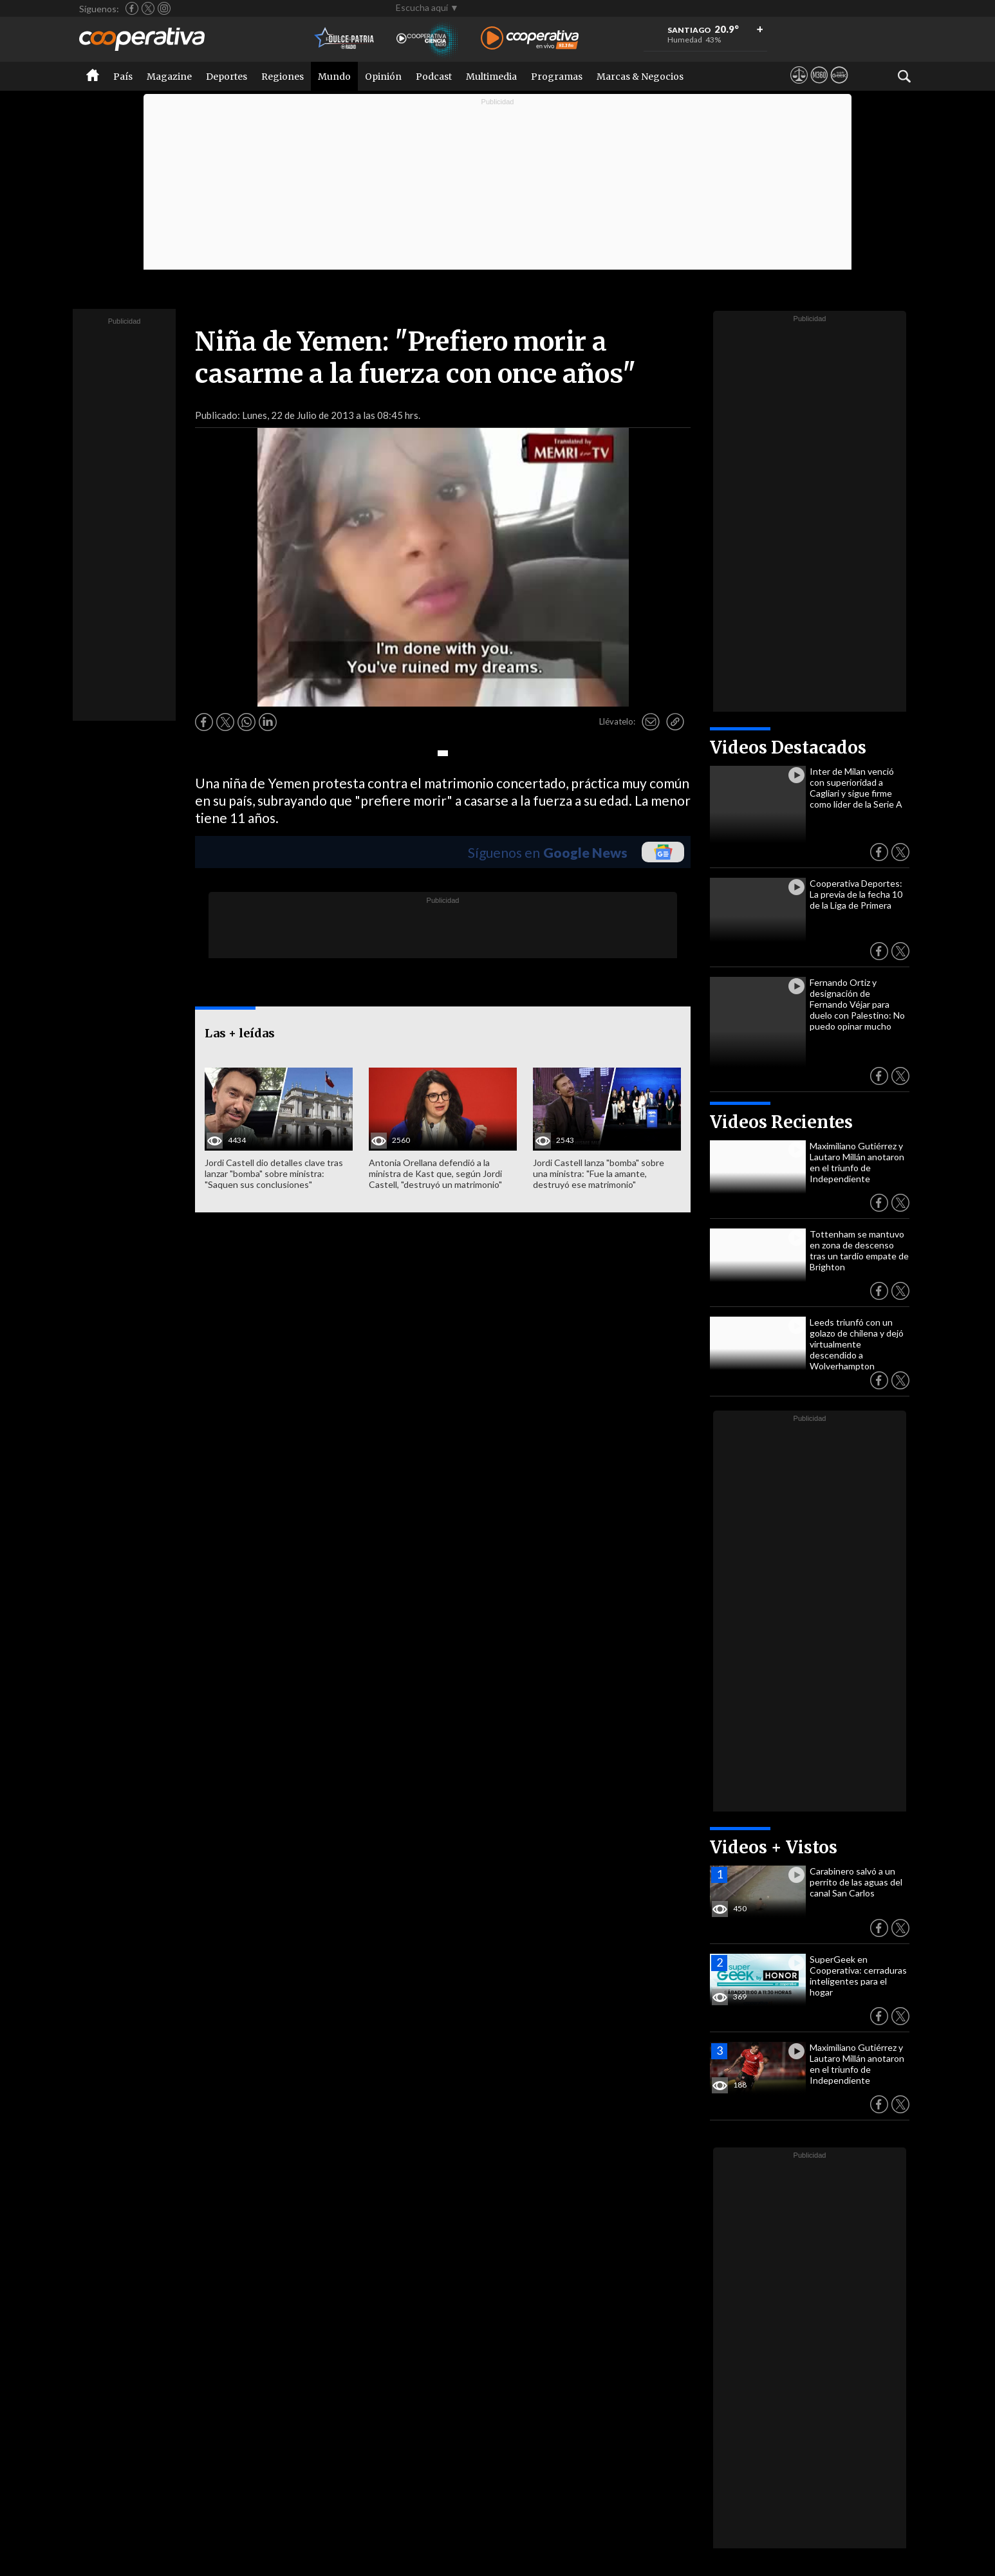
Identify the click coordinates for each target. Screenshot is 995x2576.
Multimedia (491, 76)
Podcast (434, 76)
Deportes (226, 76)
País (123, 76)
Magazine (169, 76)
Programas (556, 76)
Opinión (383, 76)
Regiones (282, 76)
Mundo (334, 76)
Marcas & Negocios (640, 76)
